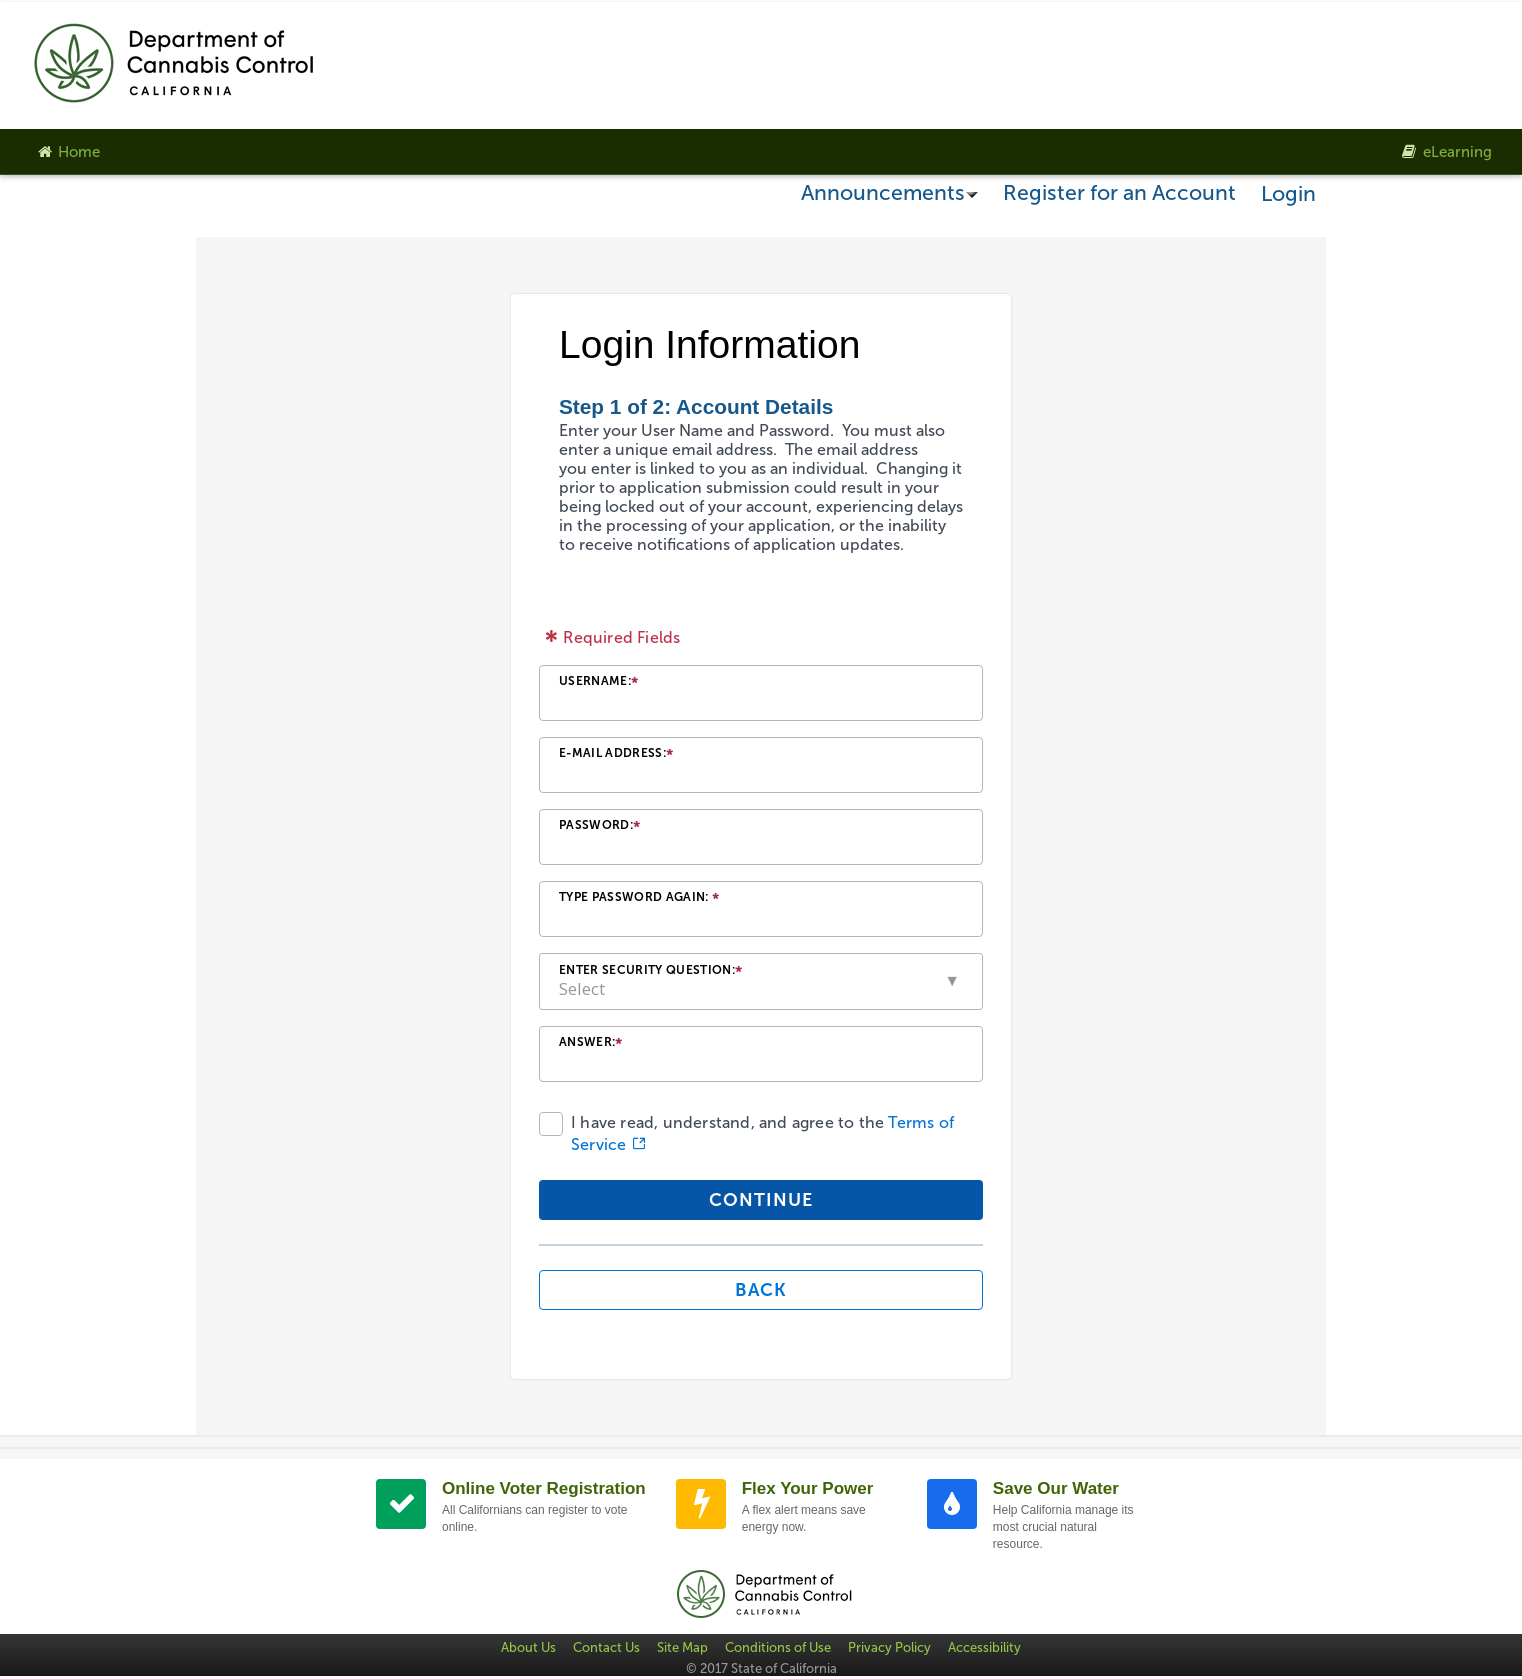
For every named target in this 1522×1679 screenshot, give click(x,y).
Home (67, 152)
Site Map (682, 1647)
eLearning (1446, 152)
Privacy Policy (889, 1647)
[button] (953, 981)
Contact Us (606, 1647)
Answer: (591, 1044)
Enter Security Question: (650, 972)
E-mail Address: (616, 755)
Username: (598, 683)
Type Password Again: (639, 899)
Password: (599, 827)
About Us (528, 1647)
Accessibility (984, 1647)
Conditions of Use (778, 1647)
